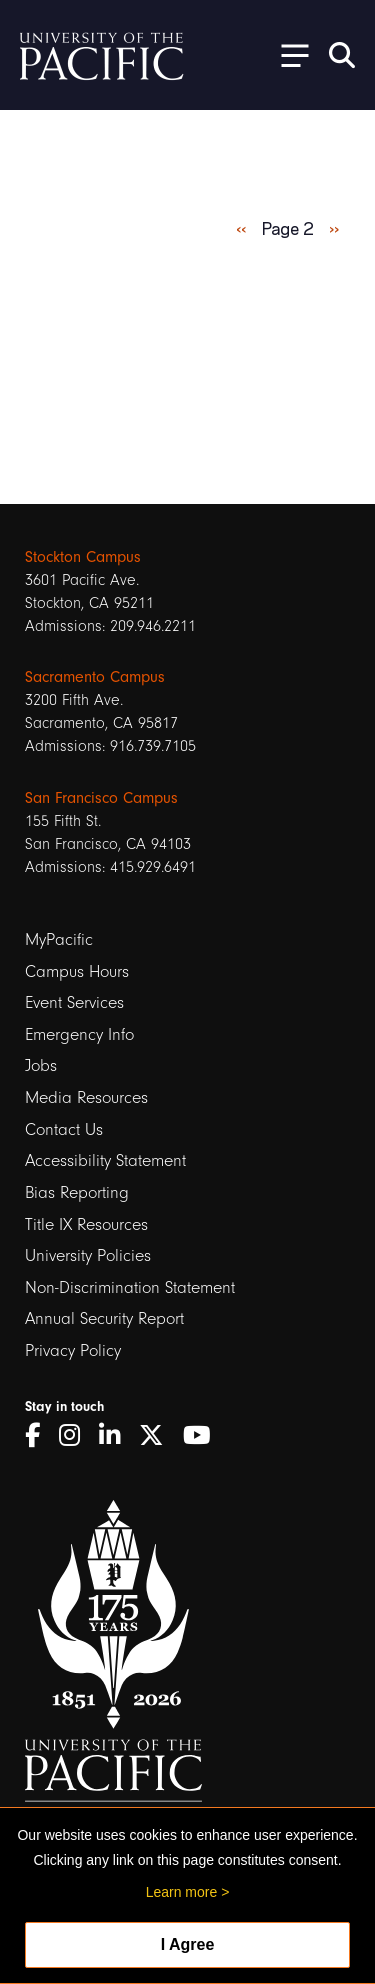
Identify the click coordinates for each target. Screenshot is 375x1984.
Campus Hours (77, 971)
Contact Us (64, 1129)
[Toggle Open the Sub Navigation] (288, 54)
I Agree (188, 1944)
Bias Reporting (77, 1192)
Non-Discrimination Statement (130, 1287)
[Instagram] (76, 1435)
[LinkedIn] (116, 1435)
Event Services (74, 1002)
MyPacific (59, 939)
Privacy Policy (73, 1350)
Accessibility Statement (105, 1160)
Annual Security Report (104, 1318)
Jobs (41, 1065)
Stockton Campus (83, 557)
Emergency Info (79, 1034)
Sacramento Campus (95, 677)
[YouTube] (204, 1435)
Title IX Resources (86, 1224)
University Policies (88, 1255)
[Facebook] (39, 1435)
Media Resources (86, 1097)
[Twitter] (158, 1435)
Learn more (182, 1892)
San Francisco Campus (101, 798)
